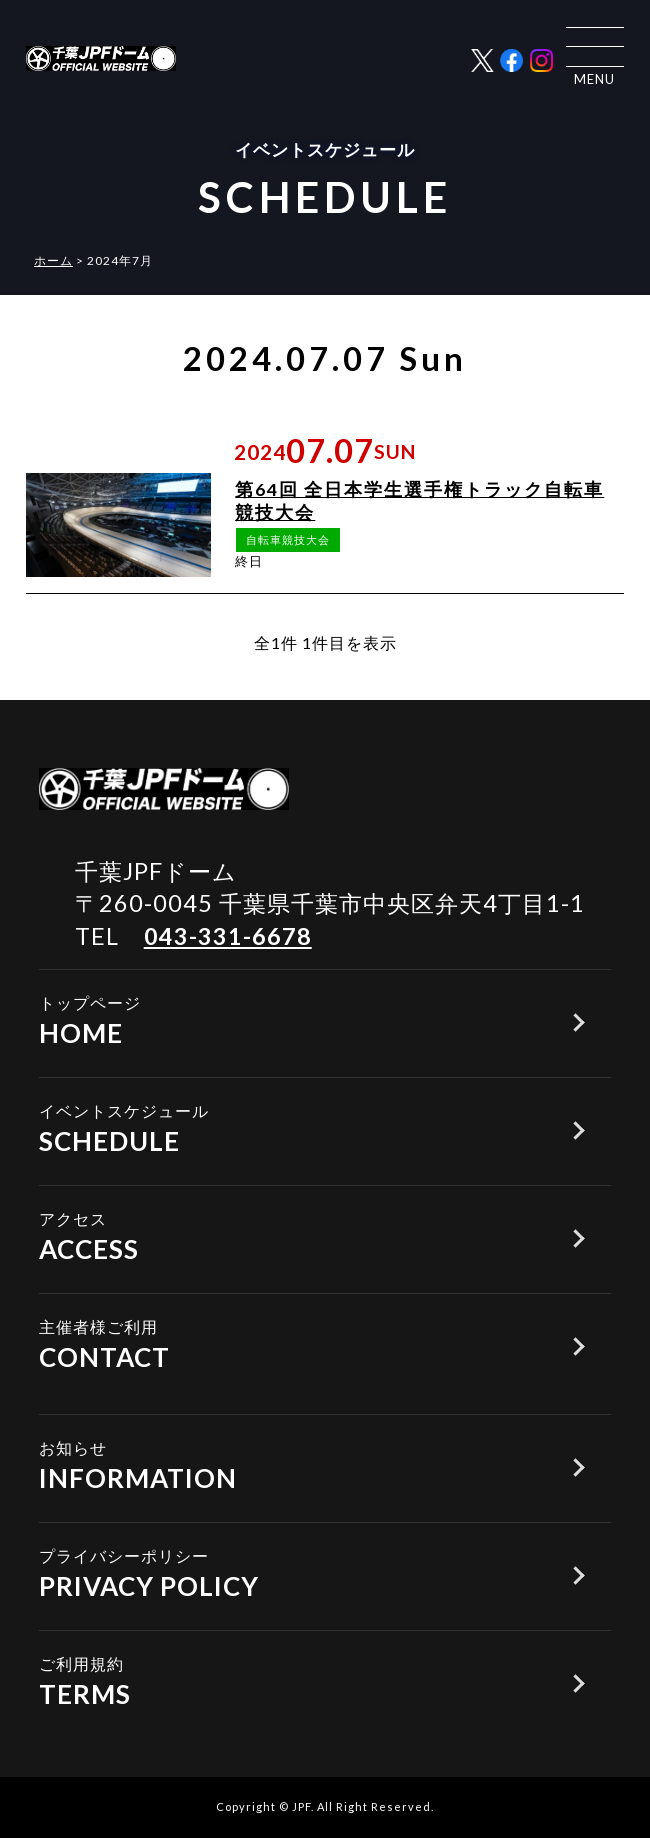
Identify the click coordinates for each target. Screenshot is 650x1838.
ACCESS (286, 1235)
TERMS (286, 1680)
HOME (286, 1019)
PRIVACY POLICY (286, 1572)
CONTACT (286, 1343)
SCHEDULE (286, 1127)
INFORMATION (286, 1464)
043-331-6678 (228, 936)
